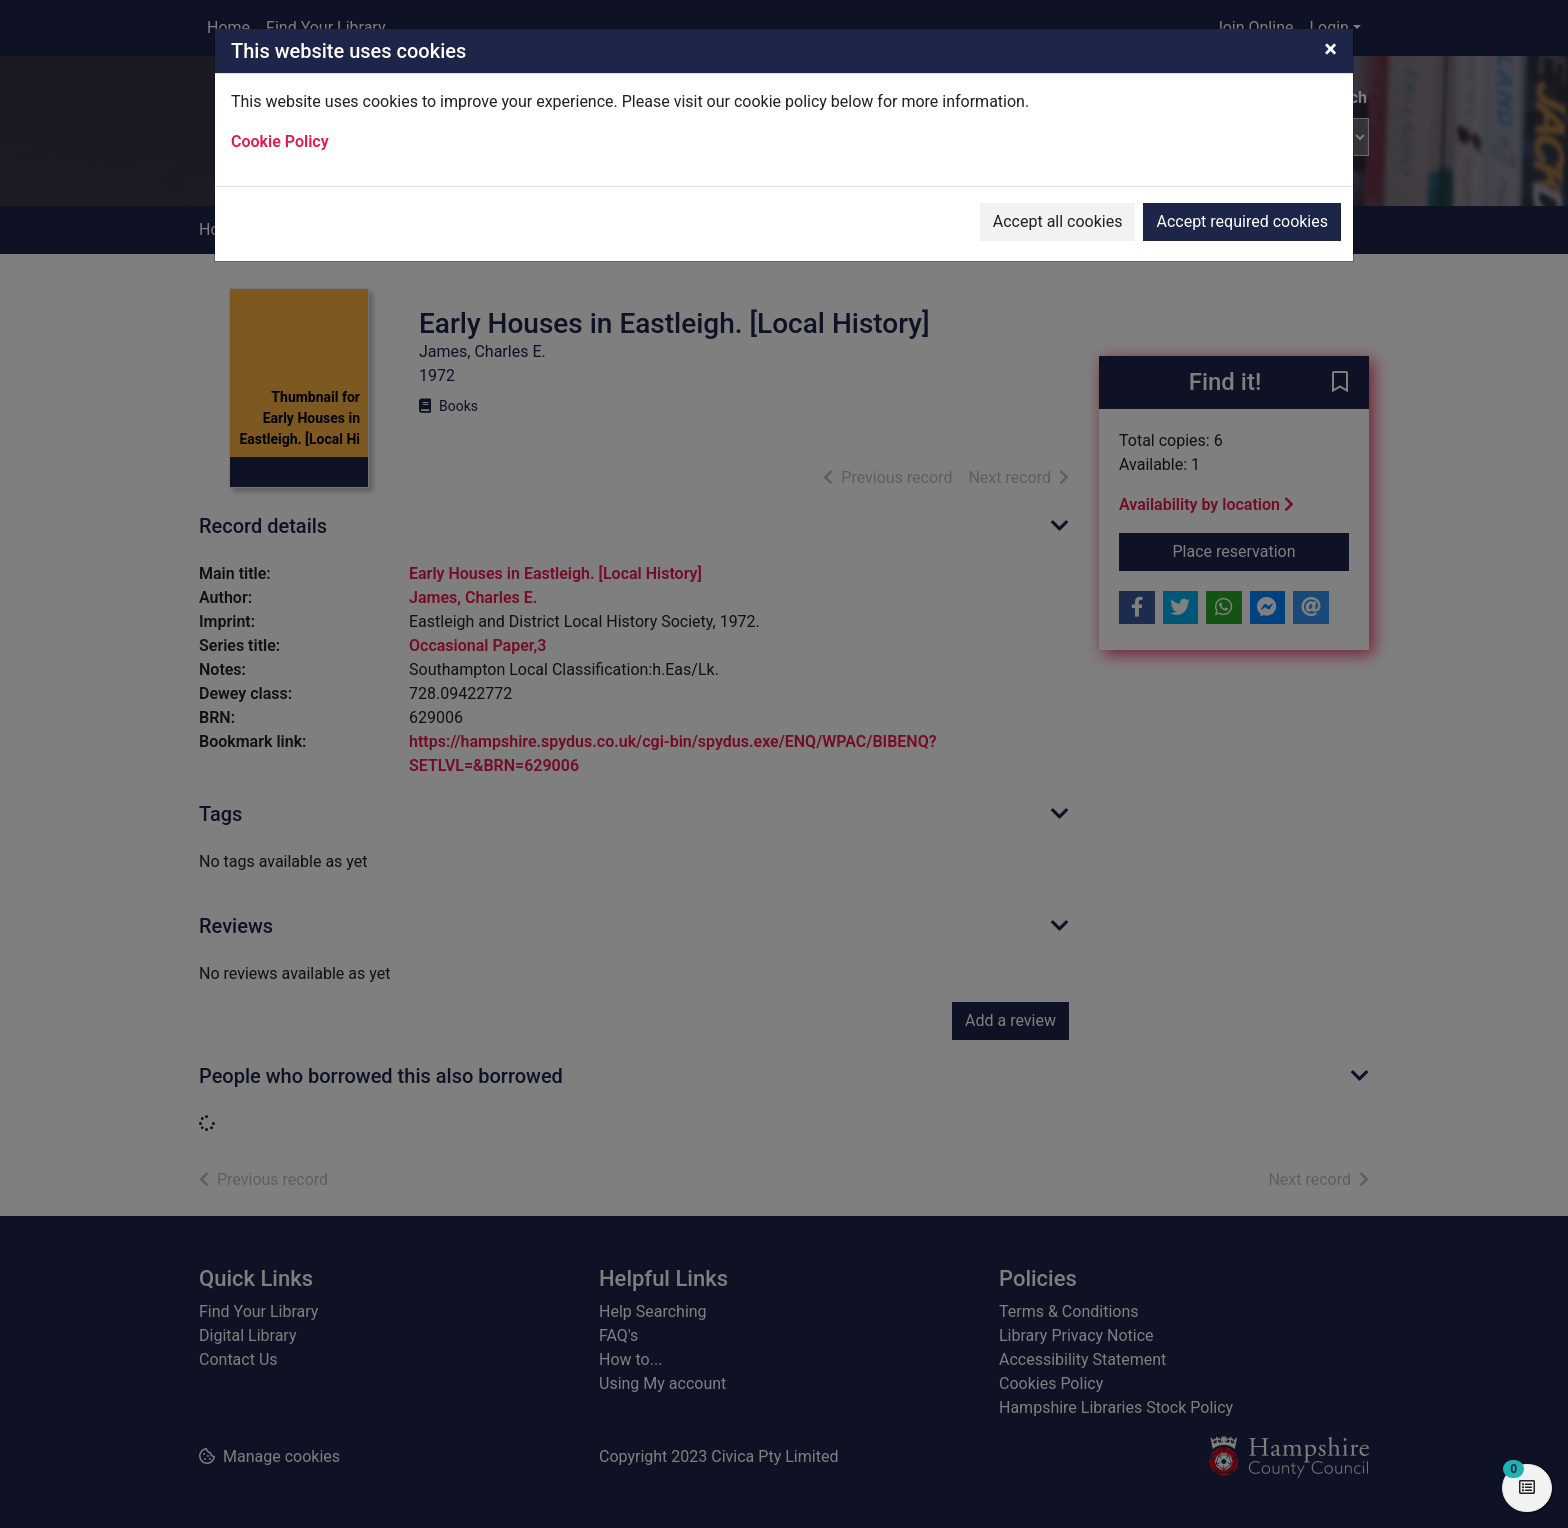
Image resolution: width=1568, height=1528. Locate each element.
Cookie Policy (280, 141)
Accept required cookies (1242, 221)
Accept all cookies (1058, 221)
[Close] (1330, 49)
